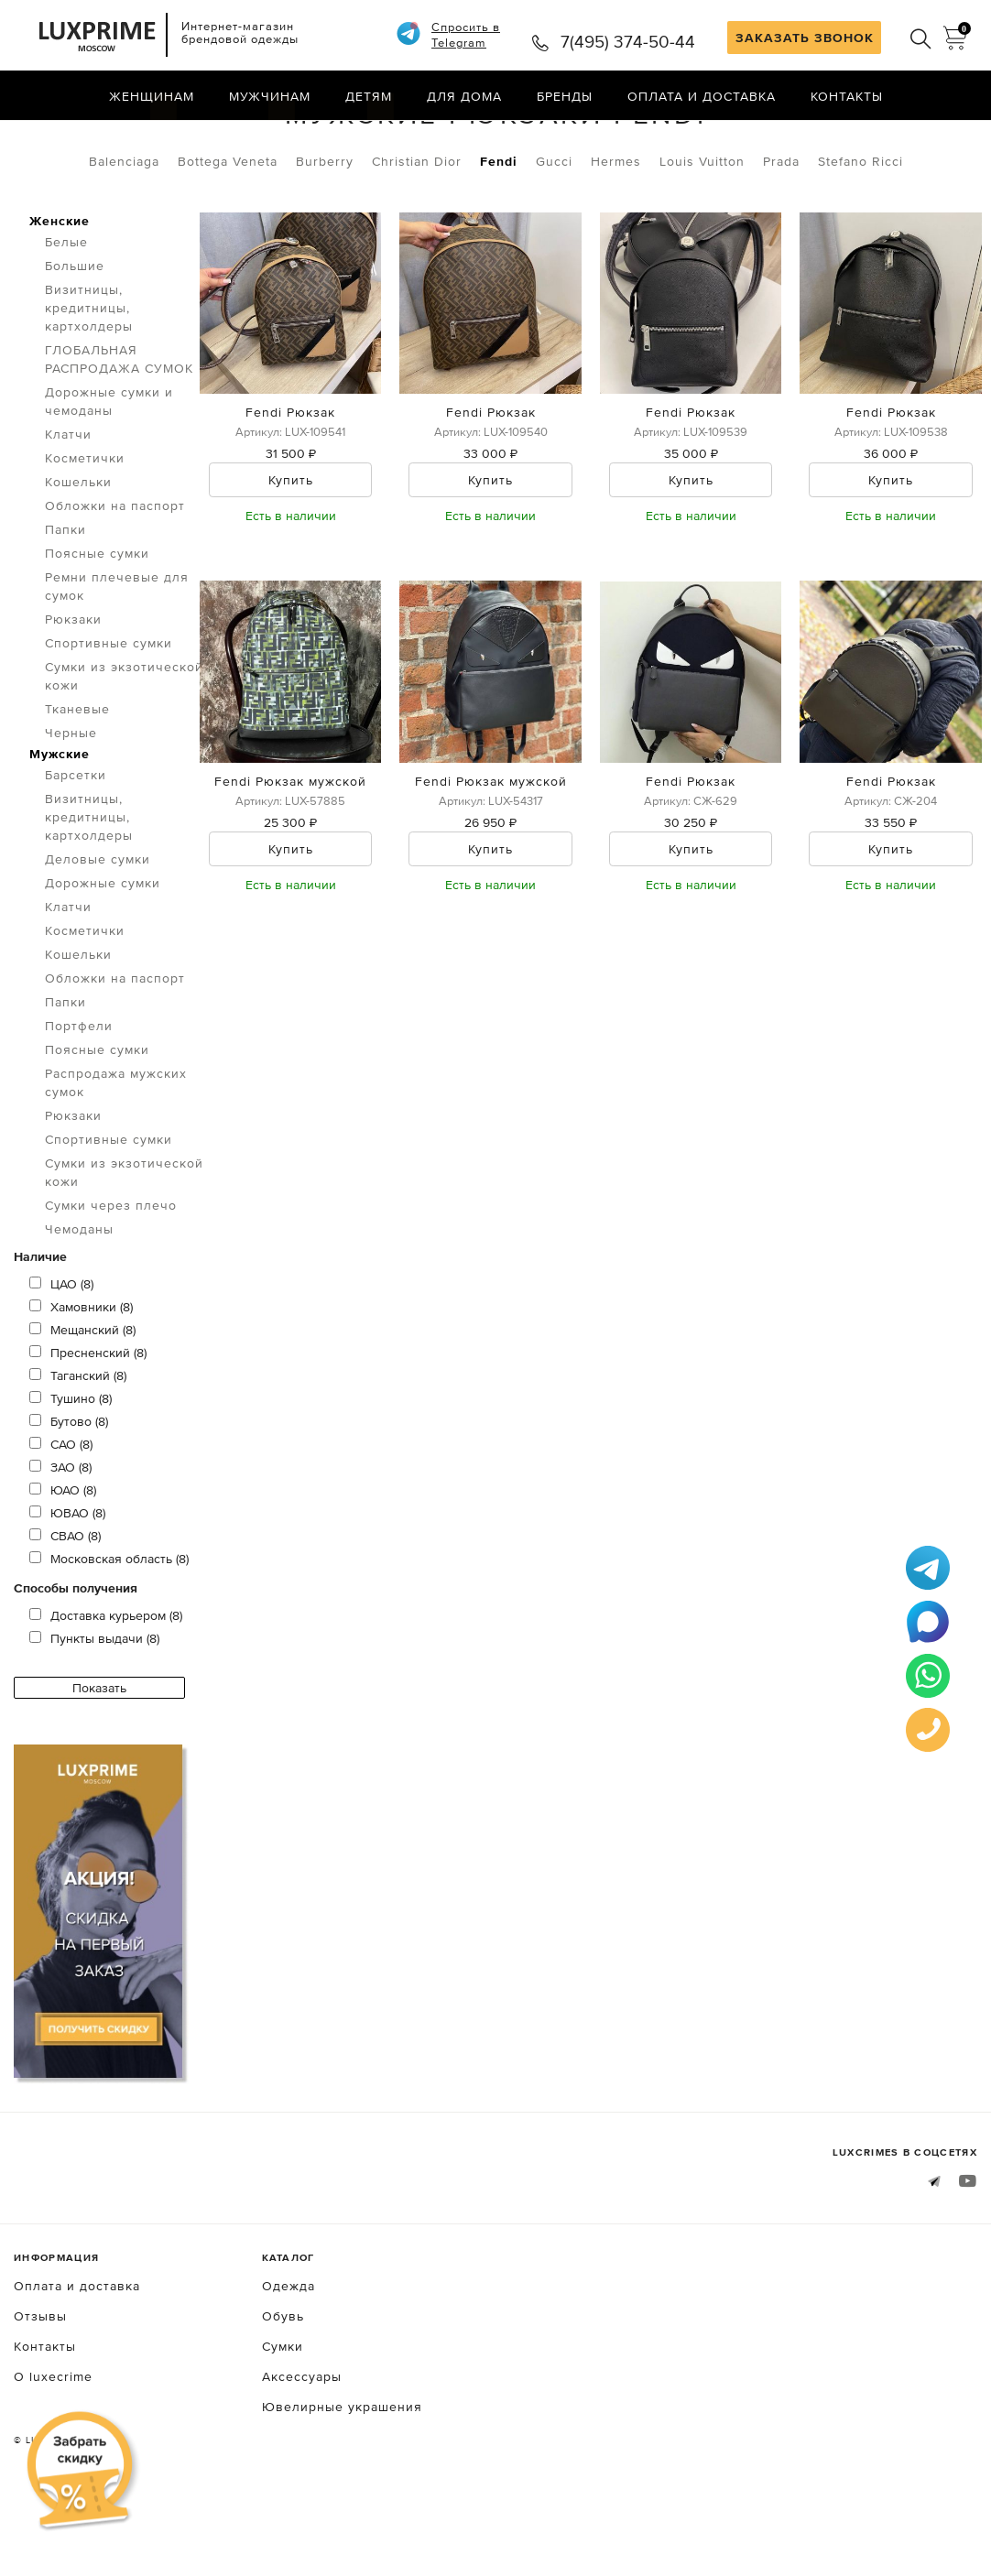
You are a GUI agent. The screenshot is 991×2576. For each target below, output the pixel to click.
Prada (781, 233)
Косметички (85, 530)
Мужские (59, 826)
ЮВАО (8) (67, 1585)
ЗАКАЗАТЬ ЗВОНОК (804, 37)
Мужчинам (269, 96)
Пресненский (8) (88, 1425)
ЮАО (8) (62, 1562)
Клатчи (68, 506)
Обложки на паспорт (115, 578)
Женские (59, 293)
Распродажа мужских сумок (116, 1154)
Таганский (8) (77, 1447)
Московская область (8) (109, 1631)
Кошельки (78, 554)
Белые (66, 314)
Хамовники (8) (81, 1379)
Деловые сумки (97, 931)
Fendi (498, 233)
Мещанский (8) (82, 1402)
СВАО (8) (65, 1608)
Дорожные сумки (102, 955)
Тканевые (77, 781)
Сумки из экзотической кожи (124, 748)
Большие (74, 338)
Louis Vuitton (702, 233)
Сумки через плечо (111, 1277)
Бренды (565, 96)
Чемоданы (79, 1301)
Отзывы (40, 2388)
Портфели (79, 1098)
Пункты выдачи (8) (94, 1710)
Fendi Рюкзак (290, 485)
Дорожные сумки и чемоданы (109, 473)
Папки (65, 601)
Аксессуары (302, 2448)
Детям (368, 96)
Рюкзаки (196, 135)
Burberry (325, 233)
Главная (41, 135)
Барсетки (75, 847)
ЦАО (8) (61, 1356)
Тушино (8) (70, 1470)
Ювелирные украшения (342, 2479)
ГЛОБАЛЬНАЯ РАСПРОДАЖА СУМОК (119, 431)
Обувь (283, 2388)
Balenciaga (124, 233)
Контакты (847, 96)
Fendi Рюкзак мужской (290, 853)
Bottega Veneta (228, 233)
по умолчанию (893, 137)
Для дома (464, 96)
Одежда (288, 2358)
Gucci (554, 233)
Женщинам (151, 96)
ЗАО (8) (60, 1539)
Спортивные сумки (108, 715)
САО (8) (61, 1516)
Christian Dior (417, 233)
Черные (71, 805)
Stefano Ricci (860, 233)
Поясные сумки (97, 625)
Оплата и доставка (701, 96)
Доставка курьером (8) (105, 1687)
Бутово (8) (68, 1493)
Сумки (111, 135)
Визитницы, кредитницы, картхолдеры (89, 380)
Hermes (616, 233)
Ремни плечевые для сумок (117, 658)
